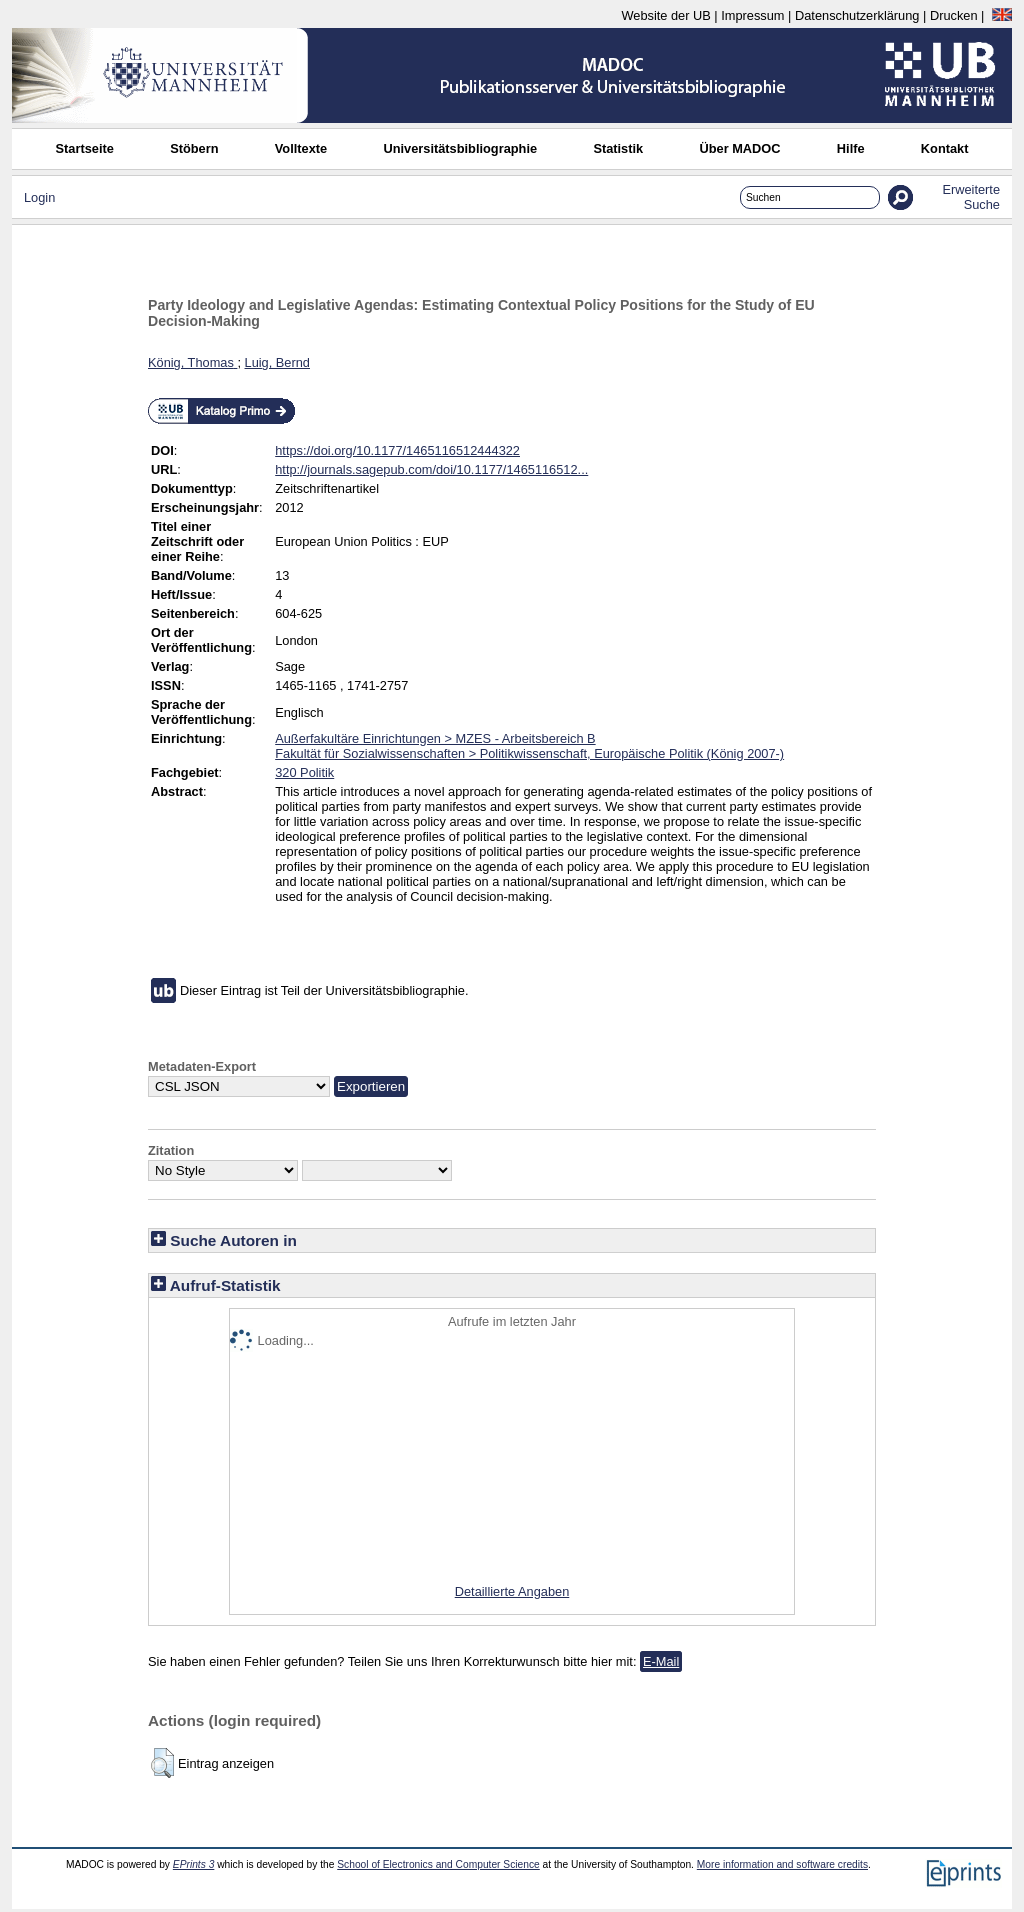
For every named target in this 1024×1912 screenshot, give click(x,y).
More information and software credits (782, 1864)
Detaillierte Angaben (512, 1591)
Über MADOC (739, 148)
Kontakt (945, 148)
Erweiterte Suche (971, 197)
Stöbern (194, 148)
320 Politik (304, 772)
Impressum (752, 15)
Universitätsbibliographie (460, 148)
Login (39, 197)
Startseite (85, 148)
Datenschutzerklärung (857, 15)
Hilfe (851, 148)
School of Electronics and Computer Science (438, 1864)
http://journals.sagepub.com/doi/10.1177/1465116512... (431, 469)
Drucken (954, 15)
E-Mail (661, 1661)
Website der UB (665, 15)
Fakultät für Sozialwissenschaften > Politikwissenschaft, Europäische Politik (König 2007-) (529, 753)
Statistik (618, 148)
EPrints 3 (194, 1864)
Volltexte (301, 148)
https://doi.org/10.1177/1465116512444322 (397, 450)
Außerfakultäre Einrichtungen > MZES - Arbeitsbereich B (435, 738)
